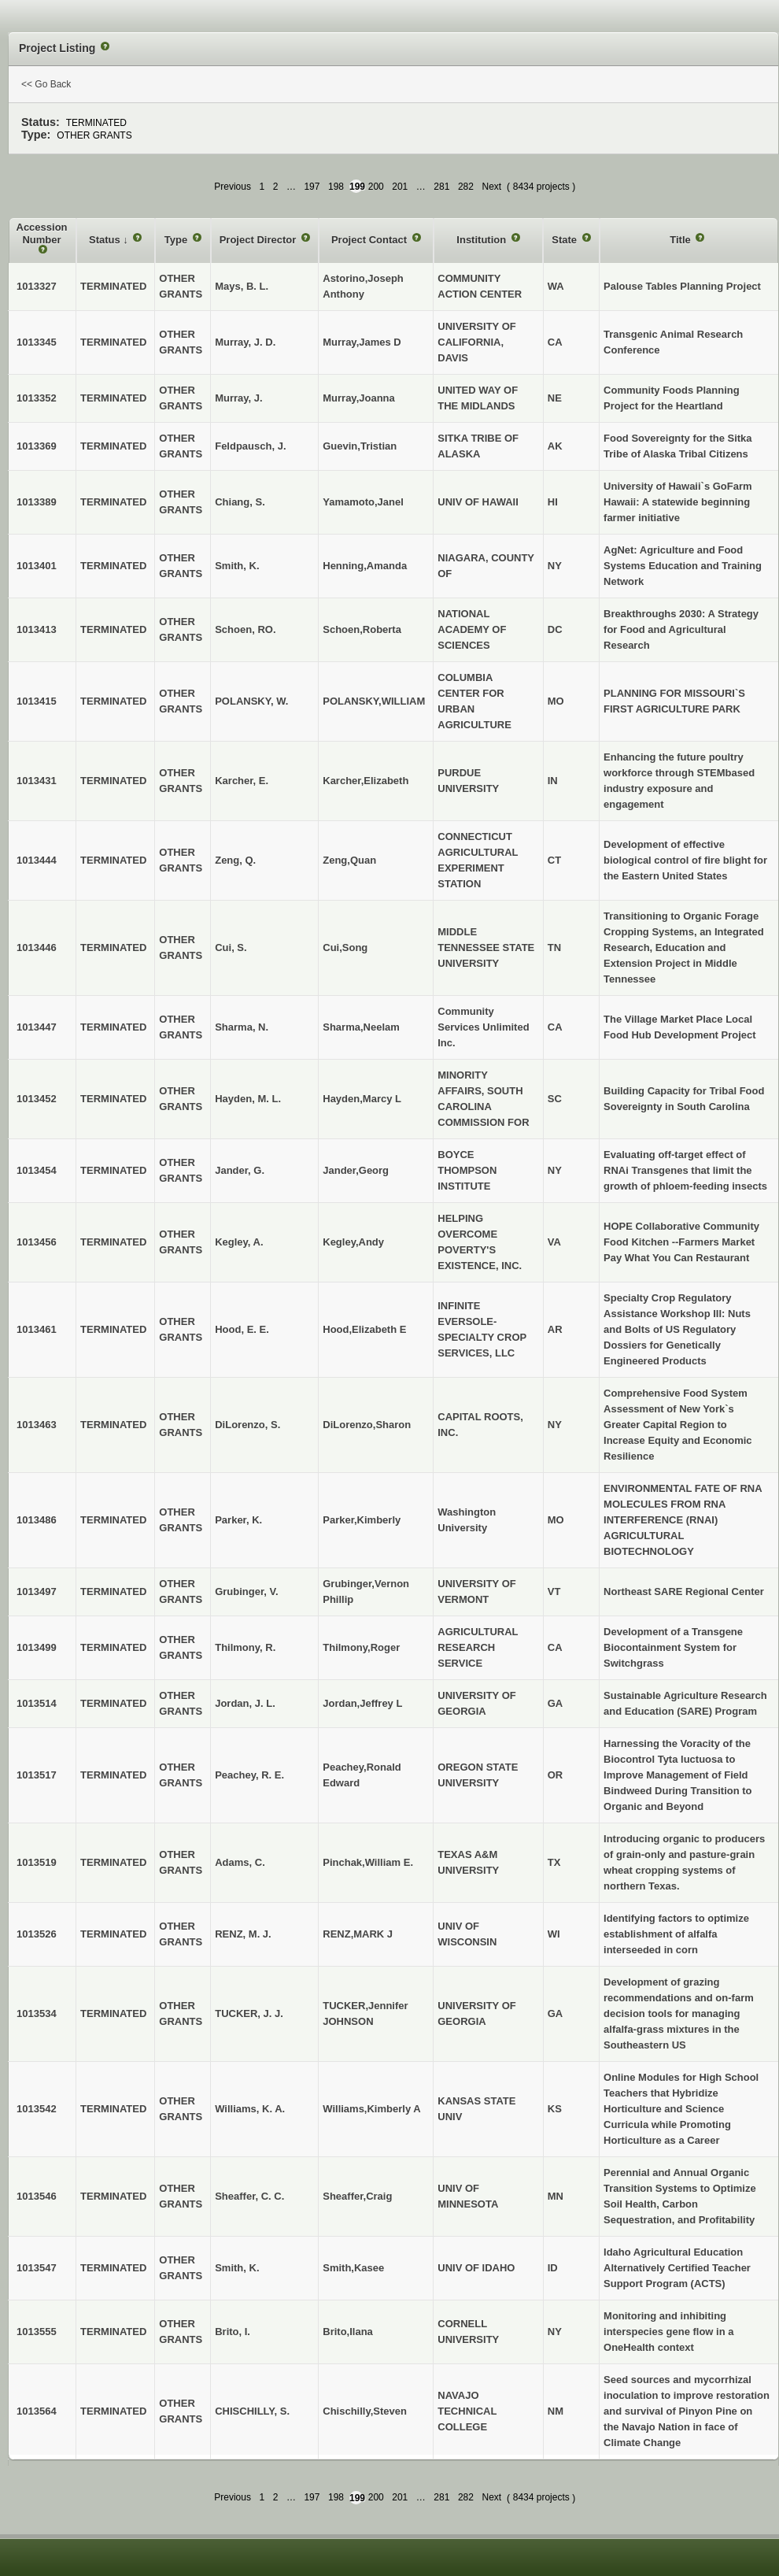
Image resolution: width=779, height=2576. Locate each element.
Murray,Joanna (359, 398)
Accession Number (42, 233)
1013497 (37, 1591)
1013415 (37, 701)
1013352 (37, 398)
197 (311, 186)
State (565, 240)
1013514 (37, 1703)
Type (177, 240)
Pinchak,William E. (368, 1862)
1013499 (37, 1647)
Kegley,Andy (353, 1242)
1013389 (37, 502)
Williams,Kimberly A (371, 2109)
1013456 (37, 1242)
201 (400, 186)
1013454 (37, 1170)
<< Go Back (46, 84)
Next (491, 186)
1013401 (37, 566)
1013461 (37, 1329)
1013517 (37, 1775)
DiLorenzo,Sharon (367, 1424)
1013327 (37, 286)
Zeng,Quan (349, 860)
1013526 (37, 1934)
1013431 (37, 780)
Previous (232, 186)
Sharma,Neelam (361, 1027)
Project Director (259, 240)
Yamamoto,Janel (363, 502)
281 (441, 186)
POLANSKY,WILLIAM (374, 701)
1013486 (37, 1520)
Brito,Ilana (348, 2331)
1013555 (37, 2331)
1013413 (37, 629)
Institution (482, 240)
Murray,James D (362, 342)
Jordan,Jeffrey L (362, 1703)
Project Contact (370, 240)
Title (681, 240)
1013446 (37, 947)
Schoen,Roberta (362, 629)
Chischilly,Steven (365, 2411)
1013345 (37, 342)
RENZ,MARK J (358, 1934)
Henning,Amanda (365, 566)
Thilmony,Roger (361, 1647)
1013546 (37, 2196)
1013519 (37, 1862)
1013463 (37, 1424)
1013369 (37, 446)
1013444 (37, 860)
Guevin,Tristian (360, 446)
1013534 (37, 2013)
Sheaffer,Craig (357, 2196)
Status (106, 240)
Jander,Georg (356, 1170)
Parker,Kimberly (362, 1520)
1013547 (37, 2268)
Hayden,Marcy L (362, 1099)
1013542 (37, 2109)
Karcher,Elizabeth (365, 780)
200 (376, 186)
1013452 (37, 1099)
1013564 (37, 2411)
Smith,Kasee (353, 2268)
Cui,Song (345, 947)
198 (336, 186)
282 (466, 186)
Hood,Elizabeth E (364, 1329)
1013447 (37, 1027)
